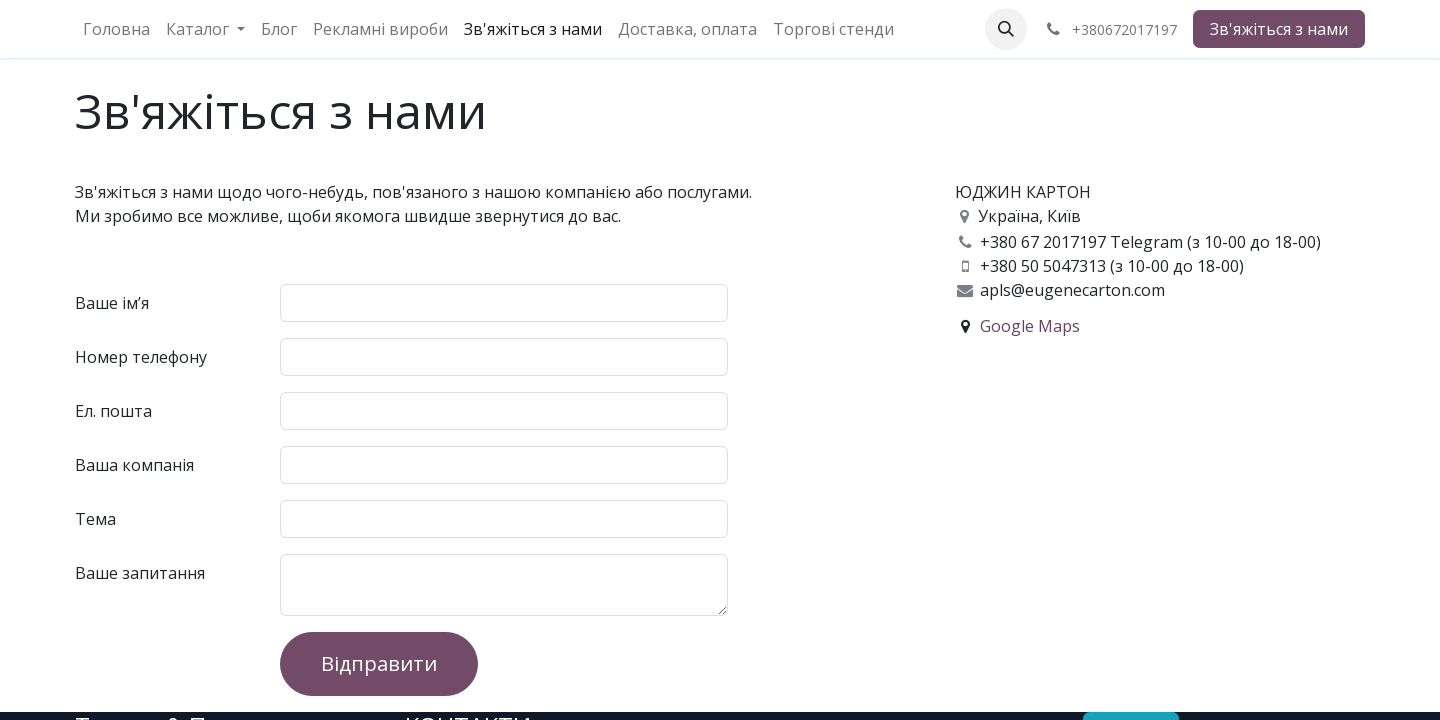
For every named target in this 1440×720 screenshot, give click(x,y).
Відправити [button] (379, 663)
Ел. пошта (113, 411)
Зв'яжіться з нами (1279, 29)
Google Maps (1030, 326)
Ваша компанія (134, 465)
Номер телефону (141, 357)
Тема (95, 519)
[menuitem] (116, 29)
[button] (1006, 29)
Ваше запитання (140, 573)
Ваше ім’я (112, 303)
